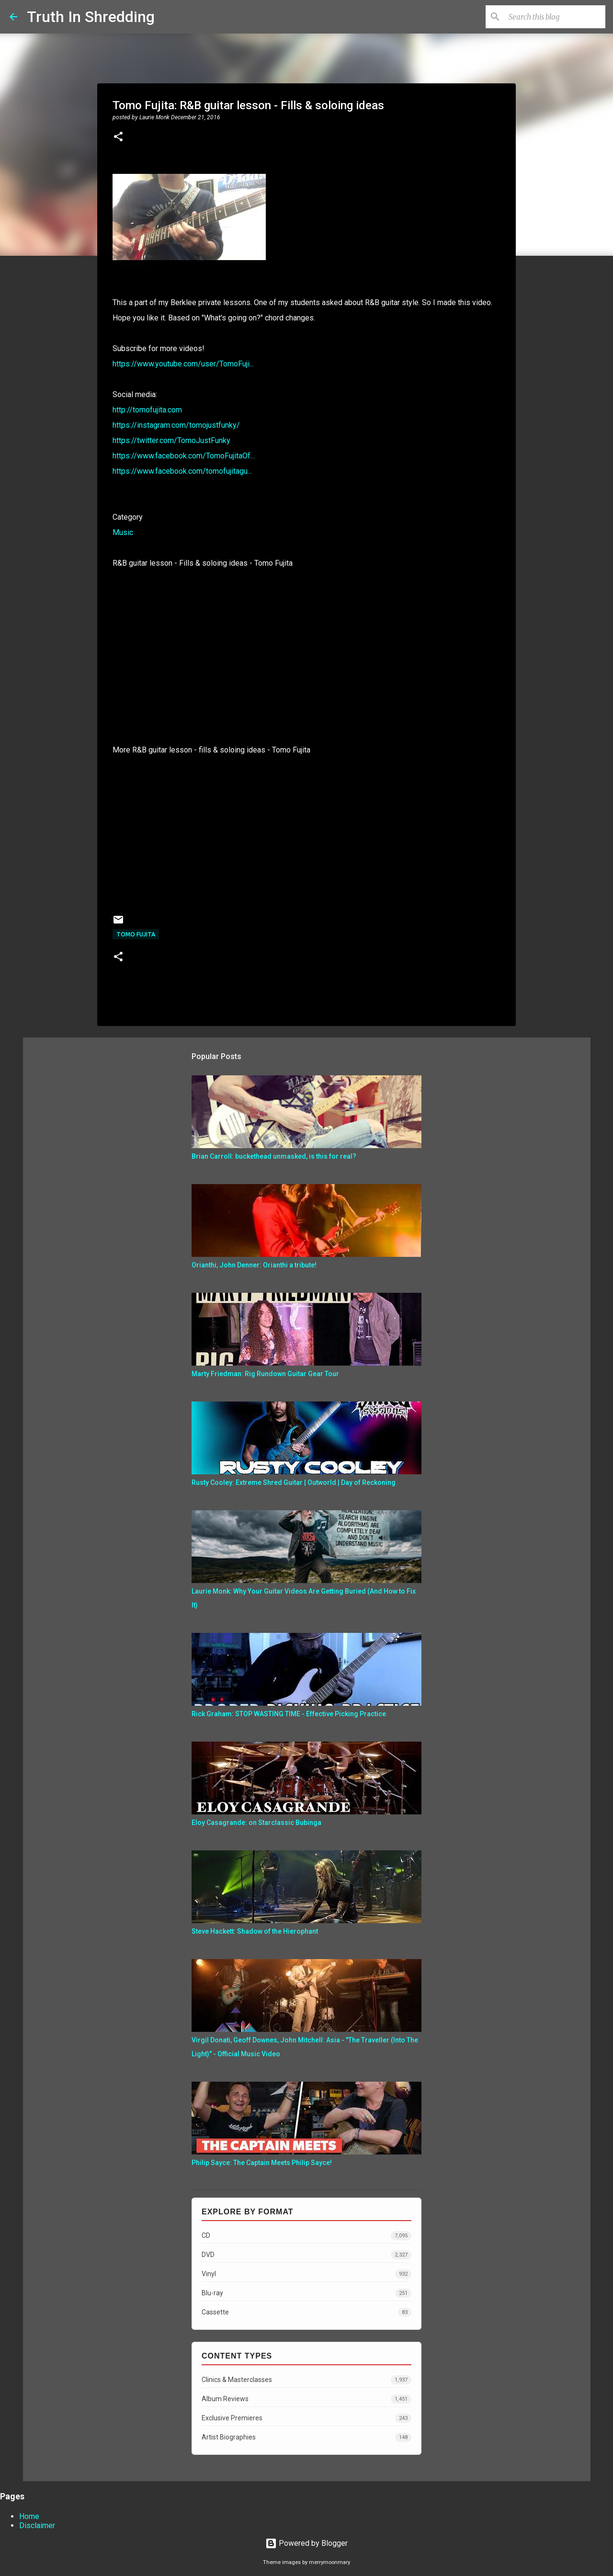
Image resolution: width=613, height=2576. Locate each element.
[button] (118, 137)
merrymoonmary (329, 2562)
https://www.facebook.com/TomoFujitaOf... (184, 455)
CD (306, 2235)
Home (29, 2516)
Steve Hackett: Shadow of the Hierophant (255, 1931)
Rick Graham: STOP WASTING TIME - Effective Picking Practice (289, 1714)
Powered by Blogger (306, 2543)
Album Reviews (306, 2399)
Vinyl (306, 2274)
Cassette (306, 2312)
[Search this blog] (555, 16)
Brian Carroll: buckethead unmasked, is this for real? (274, 1156)
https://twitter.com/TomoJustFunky (171, 440)
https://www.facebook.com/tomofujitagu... (182, 471)
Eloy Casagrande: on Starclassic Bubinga (256, 1822)
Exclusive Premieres (306, 2418)
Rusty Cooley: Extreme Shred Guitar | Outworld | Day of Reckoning (294, 1482)
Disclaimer (37, 2525)
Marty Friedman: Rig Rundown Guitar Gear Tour (265, 1374)
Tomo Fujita (135, 934)
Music (123, 532)
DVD (306, 2254)
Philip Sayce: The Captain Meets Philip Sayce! (262, 2162)
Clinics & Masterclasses (306, 2379)
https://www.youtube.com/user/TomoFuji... (183, 363)
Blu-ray (306, 2293)
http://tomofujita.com (147, 409)
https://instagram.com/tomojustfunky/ (176, 425)
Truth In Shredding (91, 17)
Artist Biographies (306, 2437)
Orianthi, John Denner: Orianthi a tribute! (254, 1265)
